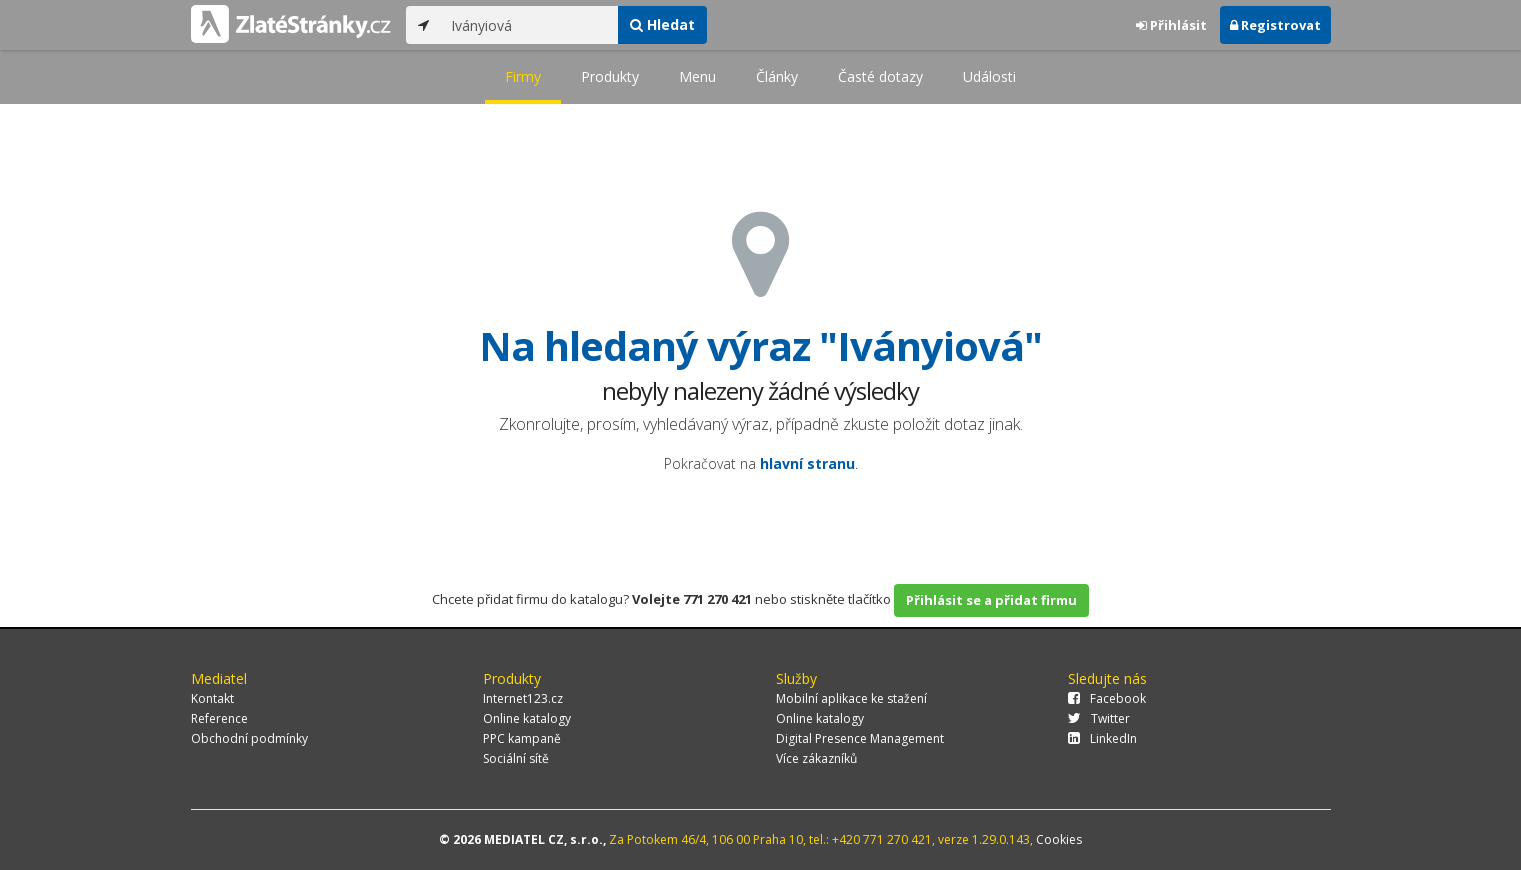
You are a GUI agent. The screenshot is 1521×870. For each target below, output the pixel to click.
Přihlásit (1171, 25)
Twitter (1099, 718)
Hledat (662, 24)
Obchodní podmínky (249, 738)
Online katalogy (527, 718)
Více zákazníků (816, 758)
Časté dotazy (880, 76)
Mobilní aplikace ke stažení (851, 698)
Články (777, 76)
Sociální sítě (516, 758)
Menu (697, 76)
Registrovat (1275, 25)
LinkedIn (1102, 738)
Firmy (523, 76)
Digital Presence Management (860, 738)
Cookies (1059, 839)
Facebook (1107, 698)
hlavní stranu (807, 463)
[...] (529, 25)
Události (989, 76)
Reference (219, 718)
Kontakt (212, 698)
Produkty (610, 76)
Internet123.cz (523, 698)
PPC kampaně (522, 738)
